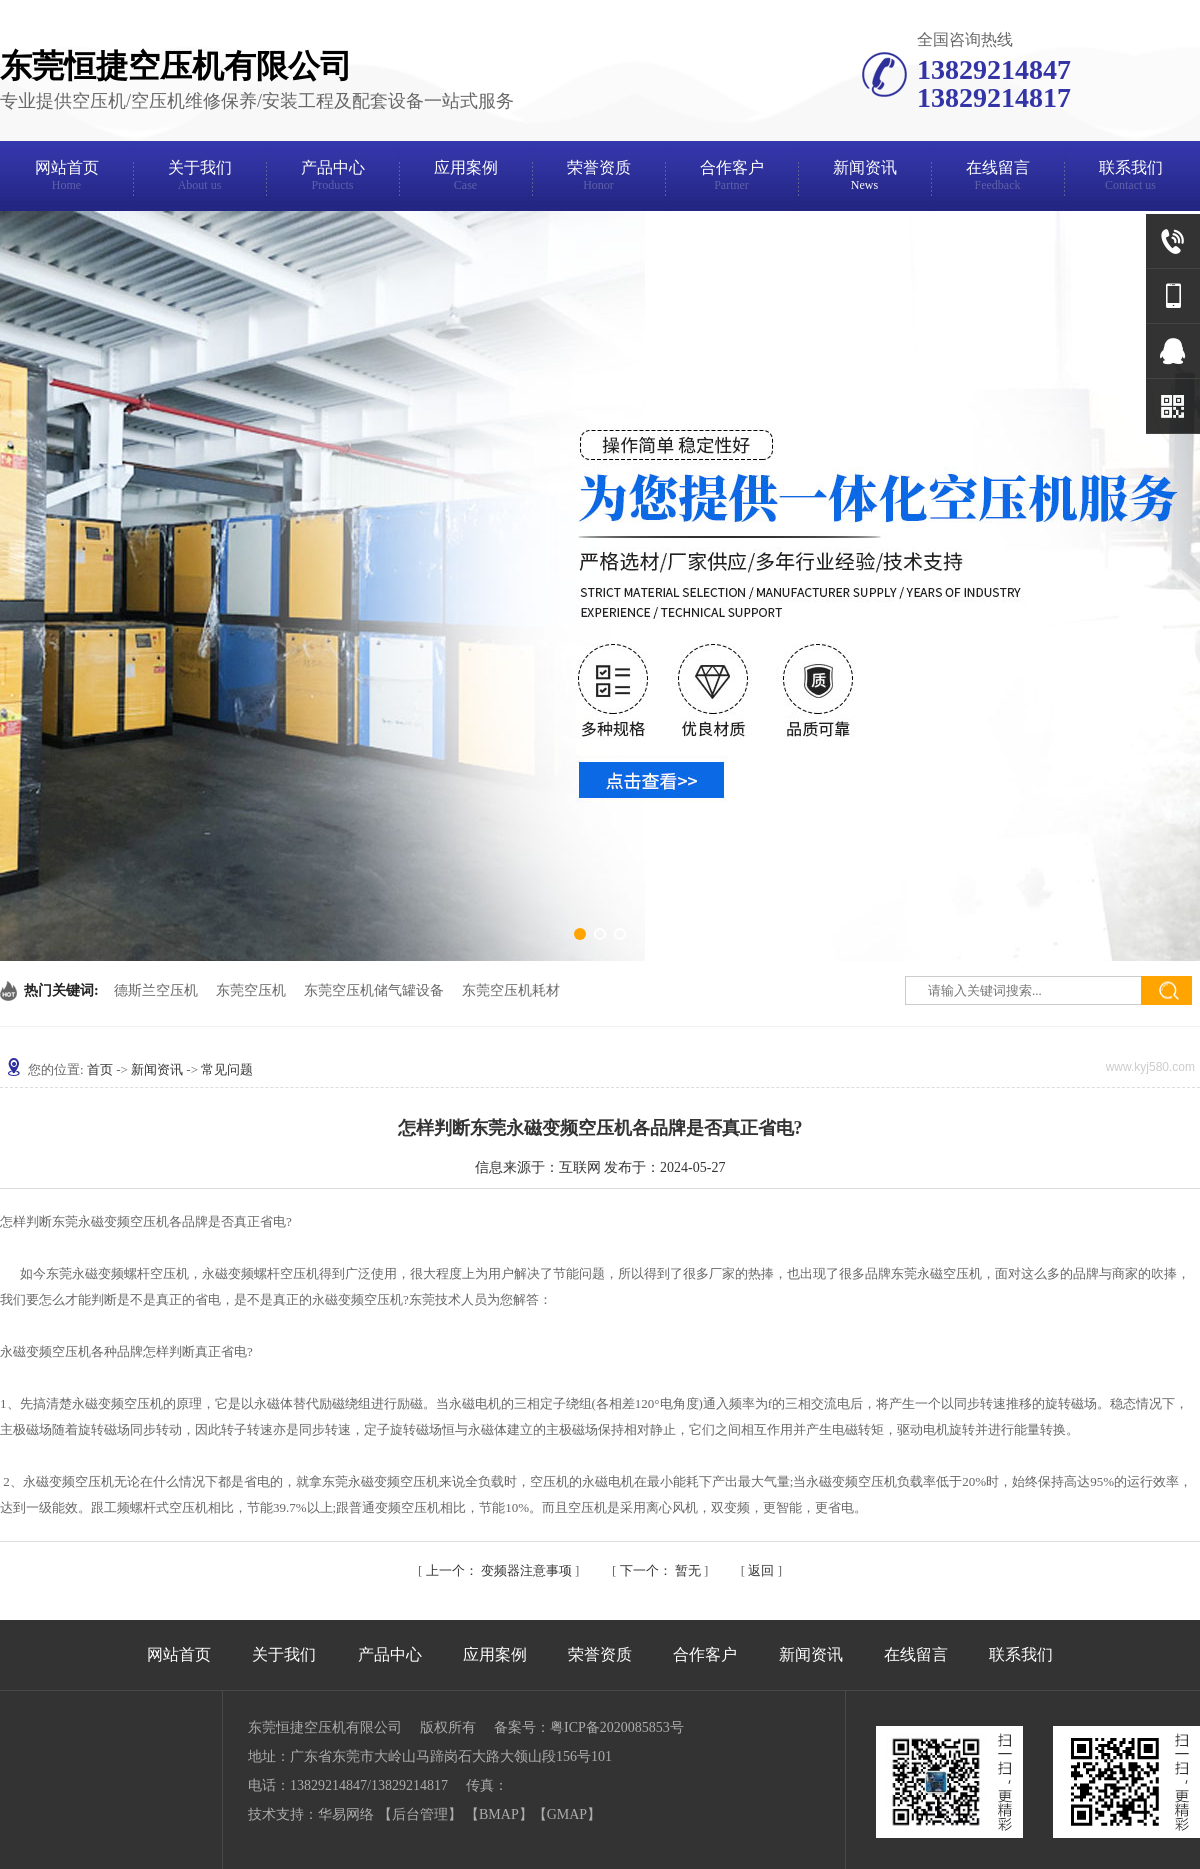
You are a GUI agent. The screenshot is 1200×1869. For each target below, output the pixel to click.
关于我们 (199, 178)
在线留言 (997, 178)
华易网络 (346, 1814)
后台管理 (420, 1814)
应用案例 (465, 178)
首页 (100, 1069)
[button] (580, 934)
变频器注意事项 (501, 1570)
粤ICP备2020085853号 (617, 1727)
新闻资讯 (864, 178)
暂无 (662, 1570)
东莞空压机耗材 (511, 990)
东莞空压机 (251, 990)
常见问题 (227, 1069)
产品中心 (332, 178)
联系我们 (1130, 178)
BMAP (499, 1814)
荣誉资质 (598, 178)
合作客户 (731, 178)
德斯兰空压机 (156, 990)
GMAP (567, 1814)
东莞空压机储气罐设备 (374, 990)
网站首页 (66, 178)
